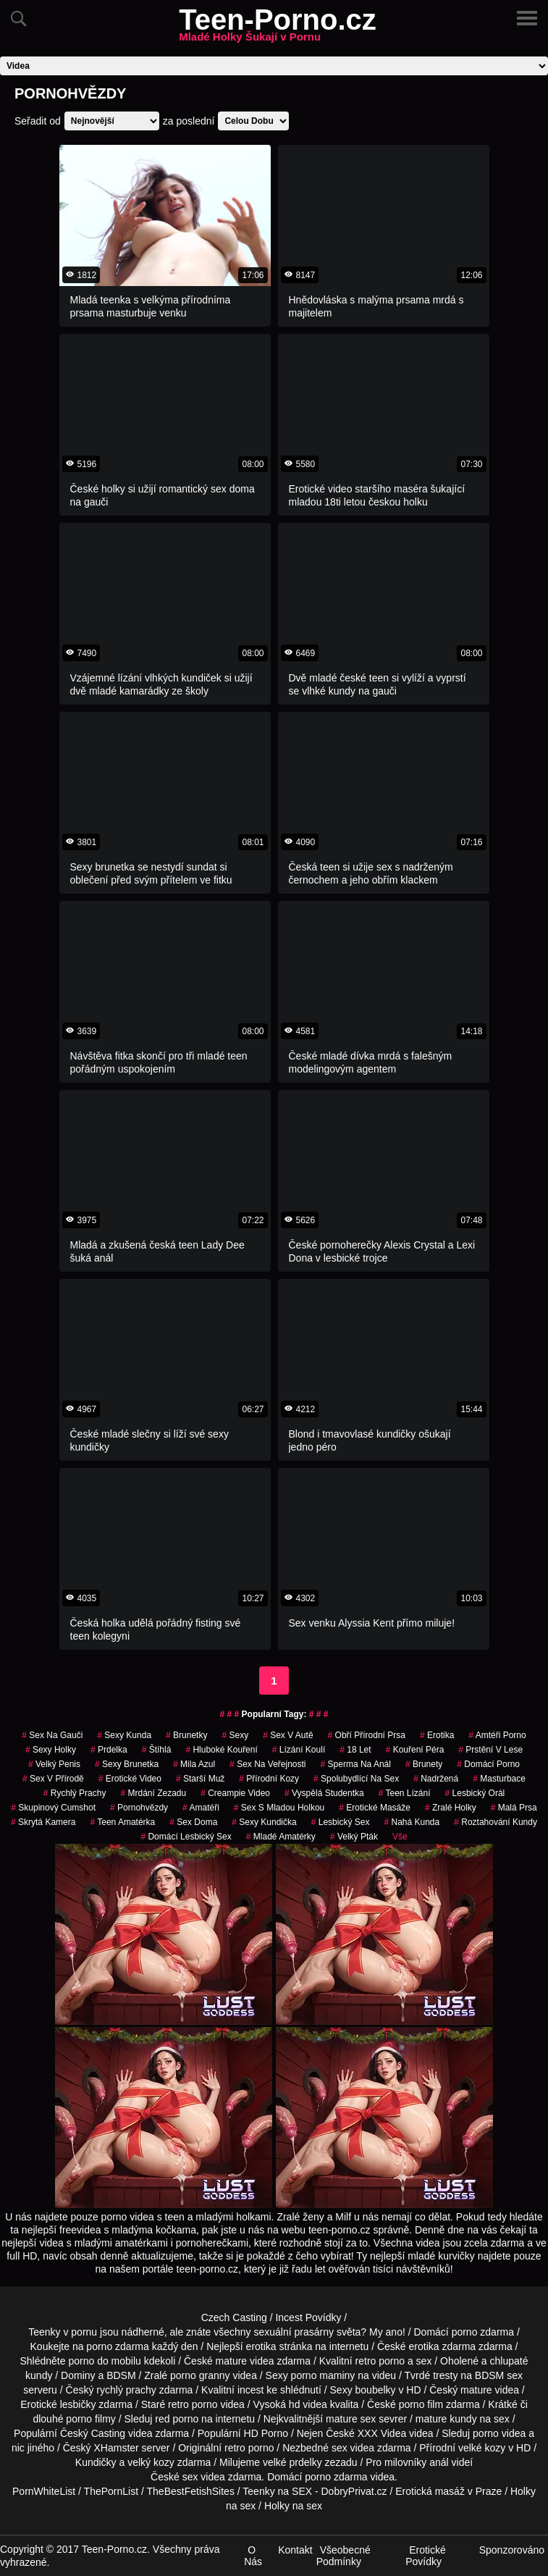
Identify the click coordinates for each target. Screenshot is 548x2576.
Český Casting (92, 2433)
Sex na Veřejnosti (267, 1764)
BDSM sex (499, 2375)
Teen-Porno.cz (277, 28)
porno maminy (323, 2375)
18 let (355, 1750)
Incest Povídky (308, 2317)
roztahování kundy (495, 1822)
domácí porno (488, 1764)
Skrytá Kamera (43, 1822)
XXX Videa (382, 2433)
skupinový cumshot (53, 1808)
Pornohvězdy (139, 1808)
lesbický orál (475, 1793)
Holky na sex (293, 2506)
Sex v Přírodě (53, 1779)
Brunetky (186, 1735)
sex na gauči (52, 1735)
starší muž (200, 1779)
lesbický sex (340, 1822)
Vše (400, 1837)
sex (339, 2448)
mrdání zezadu (153, 1793)
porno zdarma (117, 2346)
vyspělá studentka (324, 1793)
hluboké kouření (221, 1750)
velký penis (54, 1764)
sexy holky (50, 1750)
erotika (437, 1735)
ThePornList (111, 2491)
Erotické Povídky (425, 2555)
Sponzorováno (511, 2550)
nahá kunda (411, 1822)
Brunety (423, 1764)
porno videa (499, 2433)
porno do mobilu (104, 2361)
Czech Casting (234, 2317)
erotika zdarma (442, 2346)
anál (438, 2462)
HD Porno (266, 2433)
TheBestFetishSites (191, 2491)
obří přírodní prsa (366, 1735)
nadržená (435, 1779)
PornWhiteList (43, 2491)
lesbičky (78, 2404)
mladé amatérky (281, 1837)
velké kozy (481, 2448)
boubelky (375, 2390)
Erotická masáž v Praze (448, 2491)
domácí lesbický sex (185, 1837)
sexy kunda (124, 1735)
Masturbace (499, 1779)
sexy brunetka (127, 1764)
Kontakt (295, 2550)
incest (250, 2390)
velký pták (354, 1837)
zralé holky (450, 1808)
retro (234, 2448)
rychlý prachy (74, 1793)
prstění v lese (490, 1750)
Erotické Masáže (374, 1808)
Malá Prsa (514, 1808)
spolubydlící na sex (356, 1779)
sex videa (203, 2477)
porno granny (200, 2375)
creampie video (235, 1793)
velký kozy (150, 2462)
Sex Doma (193, 1822)
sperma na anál (356, 1764)
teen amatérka (122, 1822)
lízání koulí (298, 1750)
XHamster (115, 2448)
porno (465, 2332)
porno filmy (90, 2419)
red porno (176, 2419)
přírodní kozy (269, 1779)
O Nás (253, 2555)
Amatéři (200, 1808)
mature (232, 2361)
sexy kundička (264, 1822)
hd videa (308, 2404)
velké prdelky (292, 2462)
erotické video (129, 1779)
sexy (235, 1735)
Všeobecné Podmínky (343, 2555)
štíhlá (157, 1750)
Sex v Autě (288, 1735)
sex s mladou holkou (279, 1808)
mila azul (194, 1764)
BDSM (120, 2375)
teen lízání (405, 1793)
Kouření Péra (415, 1750)
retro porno (380, 2361)
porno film (421, 2404)
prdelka (108, 1750)
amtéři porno (497, 1735)
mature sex (351, 2419)
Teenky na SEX (277, 2491)
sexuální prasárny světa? (310, 2332)
